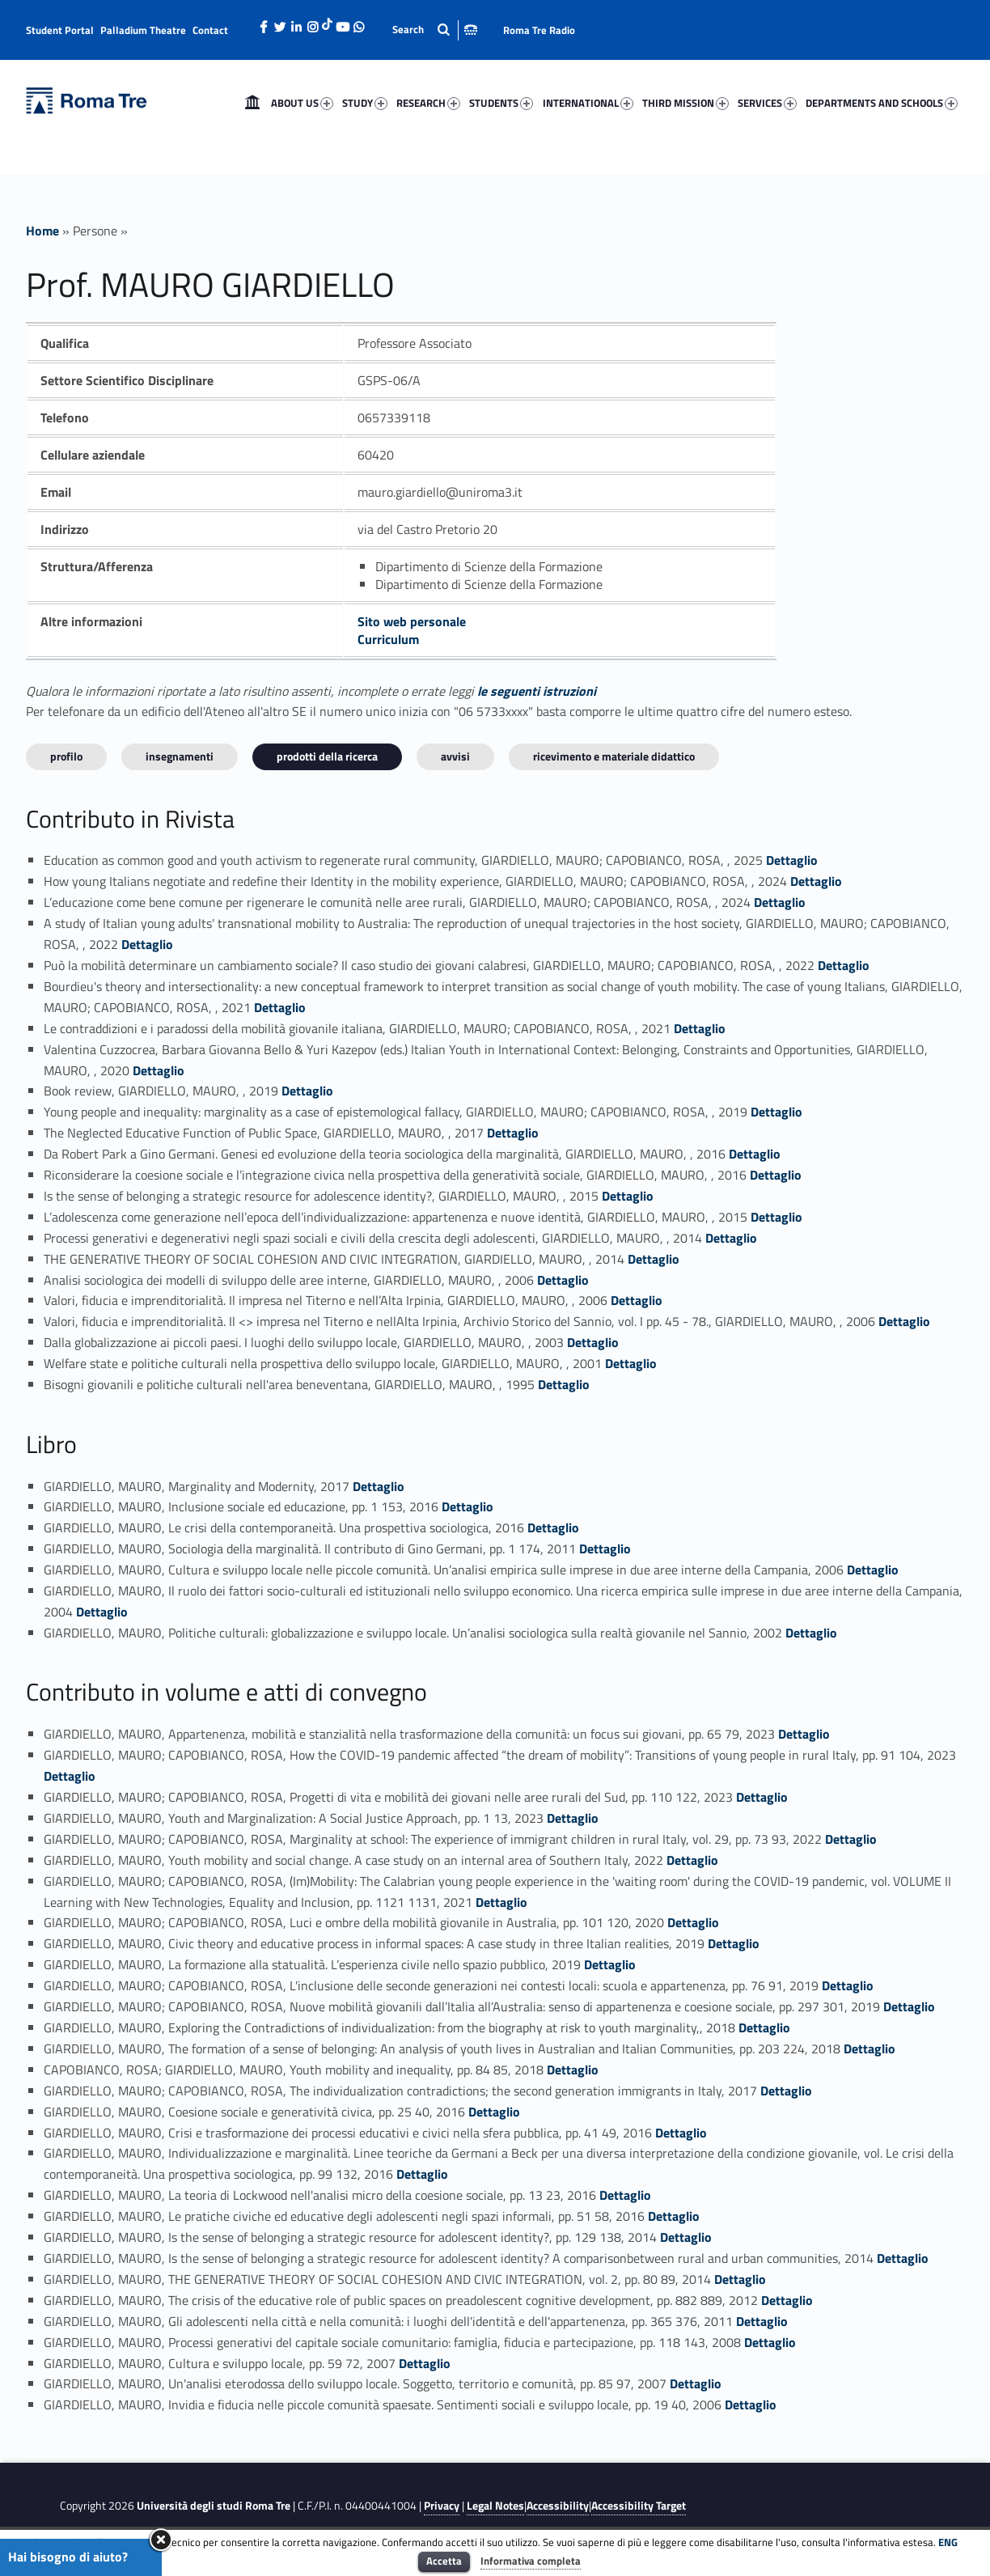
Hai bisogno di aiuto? (68, 2556)
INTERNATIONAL (588, 103)
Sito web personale (412, 621)
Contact (210, 30)
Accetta (444, 2561)
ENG (948, 2542)
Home (252, 102)
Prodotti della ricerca (327, 756)
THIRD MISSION (685, 103)
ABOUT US (302, 103)
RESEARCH (428, 103)
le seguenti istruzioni (536, 691)
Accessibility (558, 2506)
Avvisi (455, 756)
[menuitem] (252, 102)
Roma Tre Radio (539, 30)
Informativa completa (530, 2561)
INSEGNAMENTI (180, 756)
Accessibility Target (638, 2506)
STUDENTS (501, 103)
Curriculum (388, 639)
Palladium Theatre (143, 30)
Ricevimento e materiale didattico (614, 756)
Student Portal (60, 30)
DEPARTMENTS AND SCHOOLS (882, 103)
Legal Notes (495, 2506)
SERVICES (767, 103)
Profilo (66, 756)
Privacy (441, 2506)
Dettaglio (792, 860)
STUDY (364, 103)
